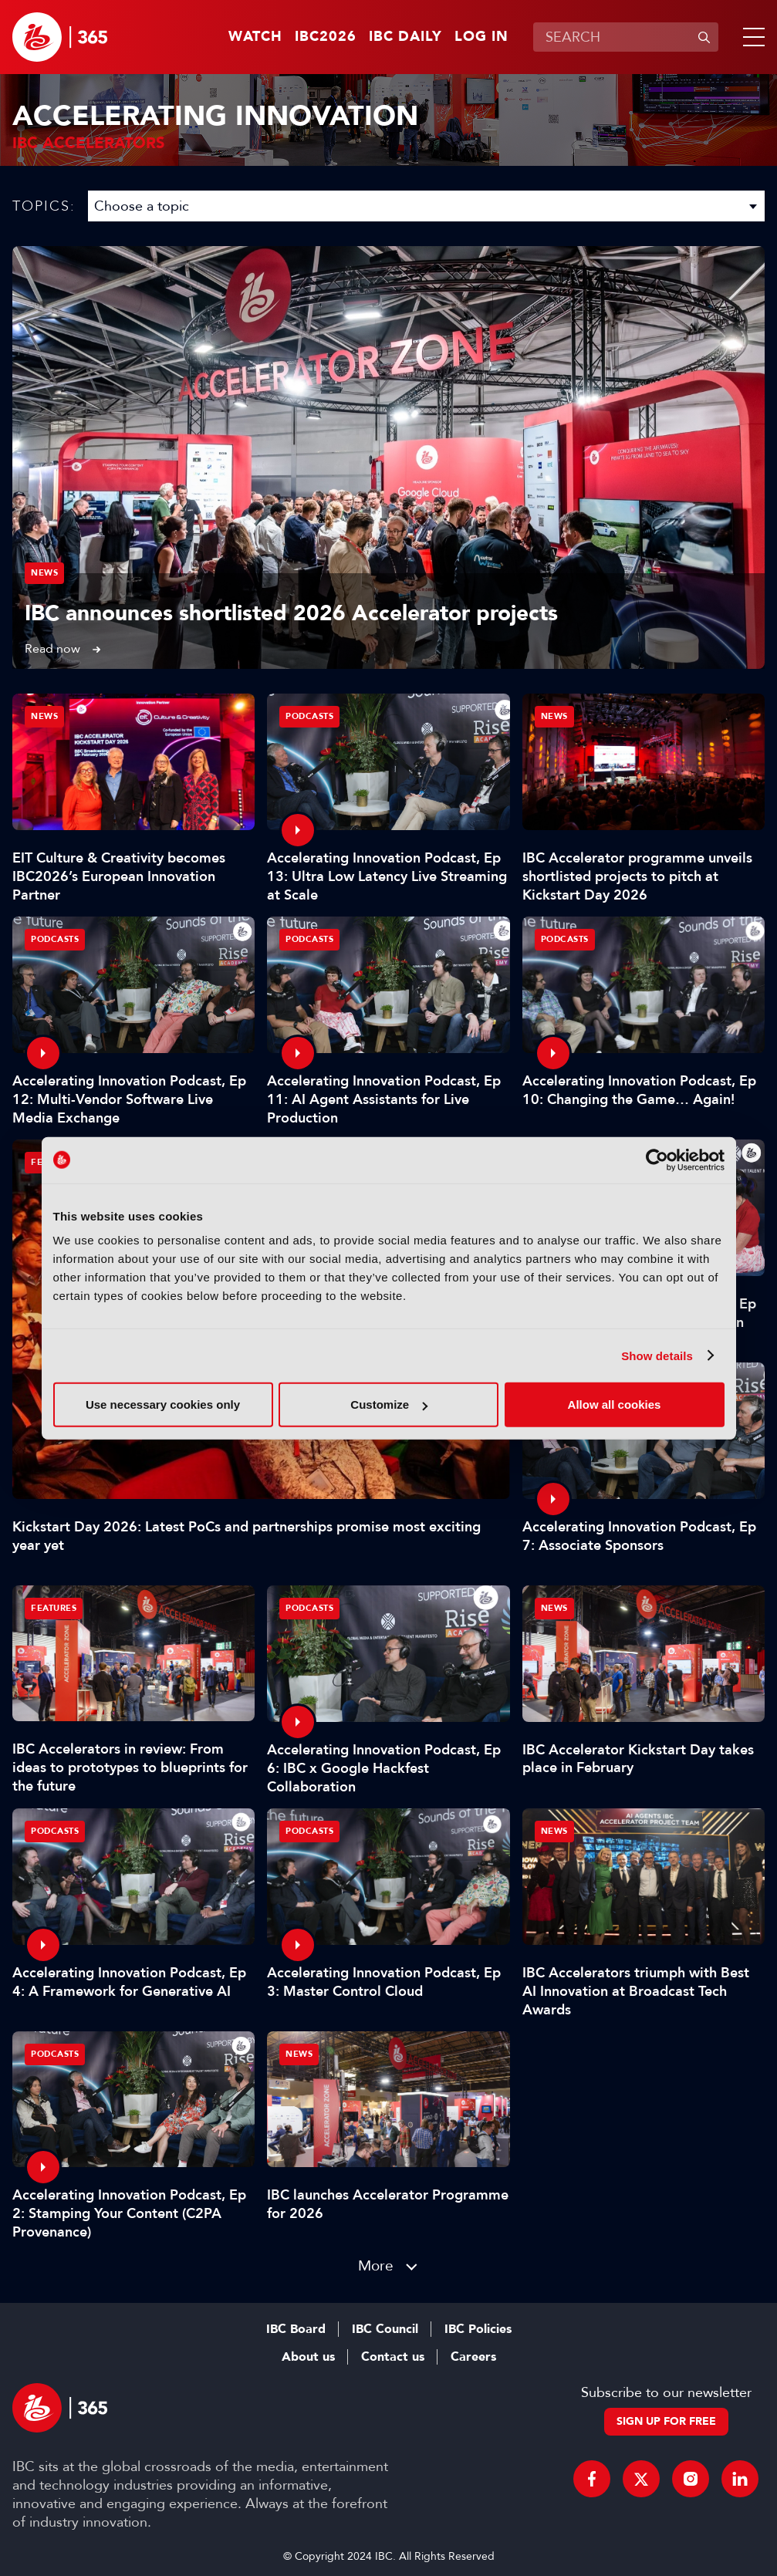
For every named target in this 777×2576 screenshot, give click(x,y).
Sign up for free (666, 2421)
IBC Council (385, 2329)
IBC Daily (405, 37)
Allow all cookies (614, 1404)
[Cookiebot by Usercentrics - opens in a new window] (657, 1159)
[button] (751, 37)
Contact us (392, 2356)
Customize (388, 1404)
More (376, 2265)
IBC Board (296, 2329)
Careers (473, 2356)
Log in (481, 37)
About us (308, 2356)
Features (53, 1608)
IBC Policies (478, 2329)
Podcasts (309, 716)
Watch (255, 37)
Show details (657, 1355)
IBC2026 (325, 37)
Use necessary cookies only (163, 1404)
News (44, 573)
